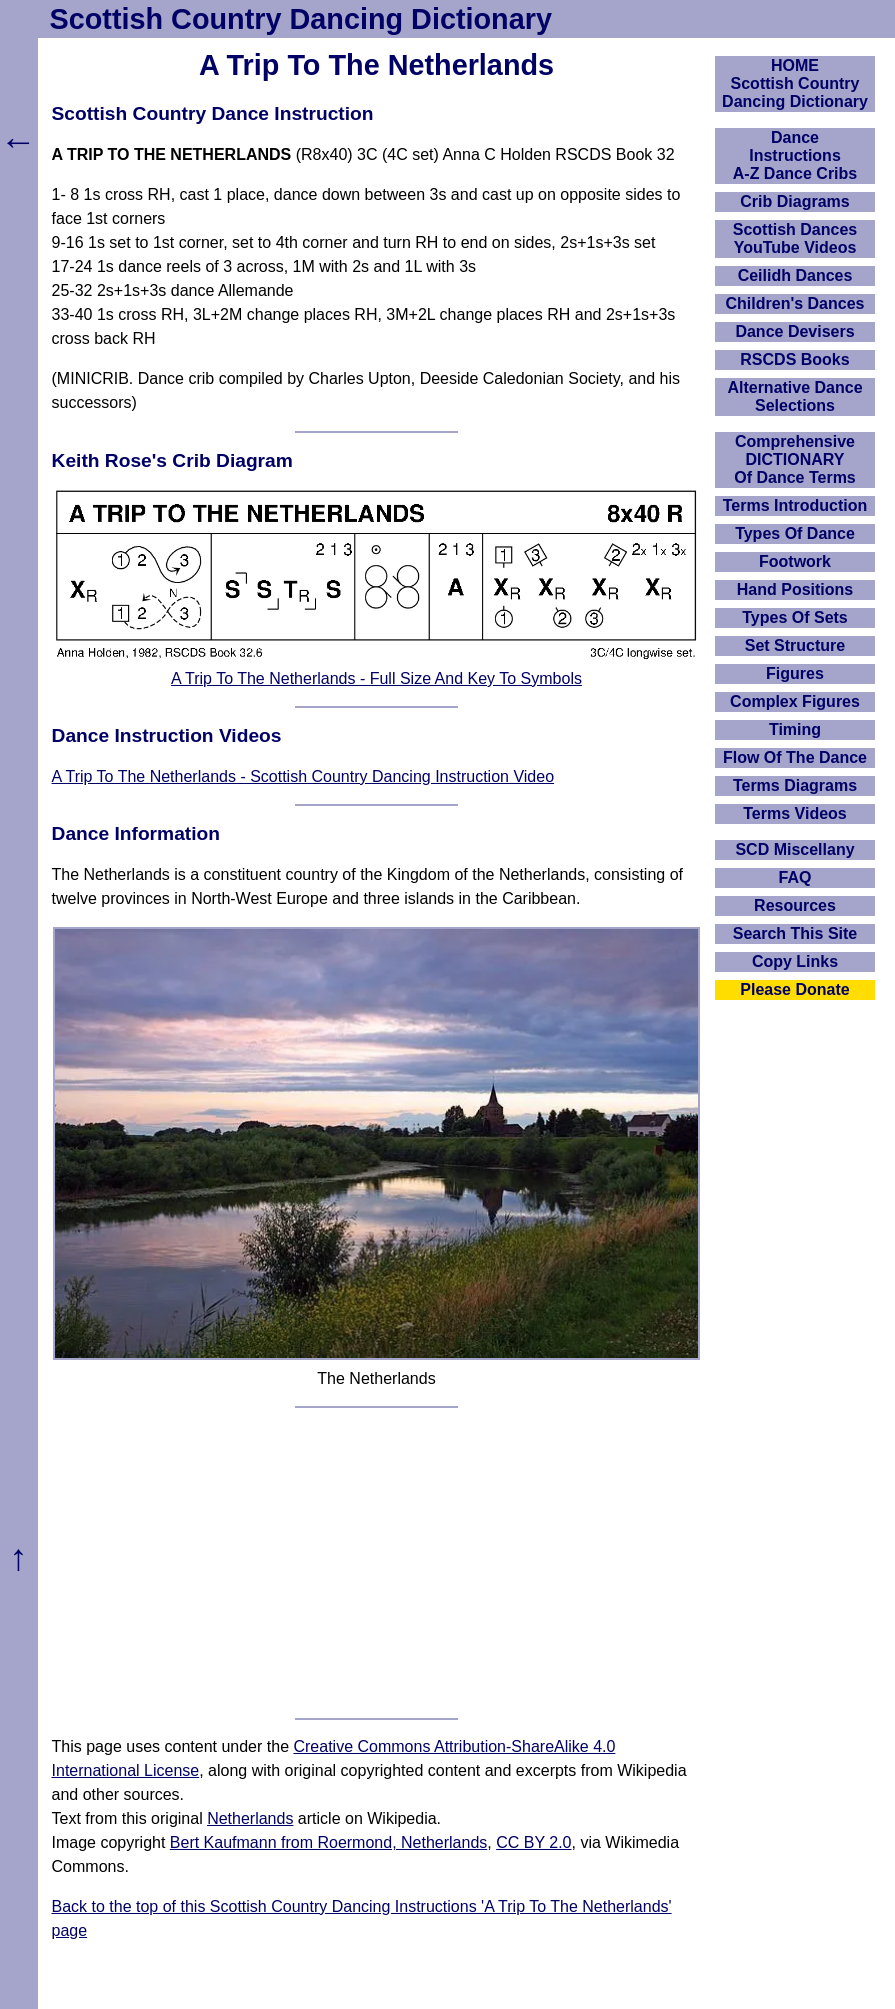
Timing (795, 729)
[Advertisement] (377, 1563)
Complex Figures (795, 701)
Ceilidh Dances (795, 275)
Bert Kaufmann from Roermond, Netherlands (328, 1842)
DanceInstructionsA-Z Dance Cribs (795, 155)
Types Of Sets (795, 617)
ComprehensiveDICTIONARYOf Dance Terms (795, 459)
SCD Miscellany (794, 849)
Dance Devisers (794, 331)
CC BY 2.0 (533, 1842)
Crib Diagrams (794, 201)
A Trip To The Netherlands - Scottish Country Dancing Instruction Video (303, 776)
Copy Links (795, 961)
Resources (795, 905)
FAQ (795, 877)
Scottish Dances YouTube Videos (795, 238)
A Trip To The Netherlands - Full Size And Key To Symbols (376, 678)
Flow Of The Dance (795, 757)
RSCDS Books (794, 359)
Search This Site (795, 933)
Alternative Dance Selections (794, 396)
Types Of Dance (795, 533)
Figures (795, 673)
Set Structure (795, 645)
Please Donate (794, 989)
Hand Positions (795, 589)
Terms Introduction (795, 505)
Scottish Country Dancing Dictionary (301, 19)
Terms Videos (794, 813)
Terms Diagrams (795, 785)
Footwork (795, 561)
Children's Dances (795, 303)
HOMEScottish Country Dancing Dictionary (795, 83)
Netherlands (250, 1818)
